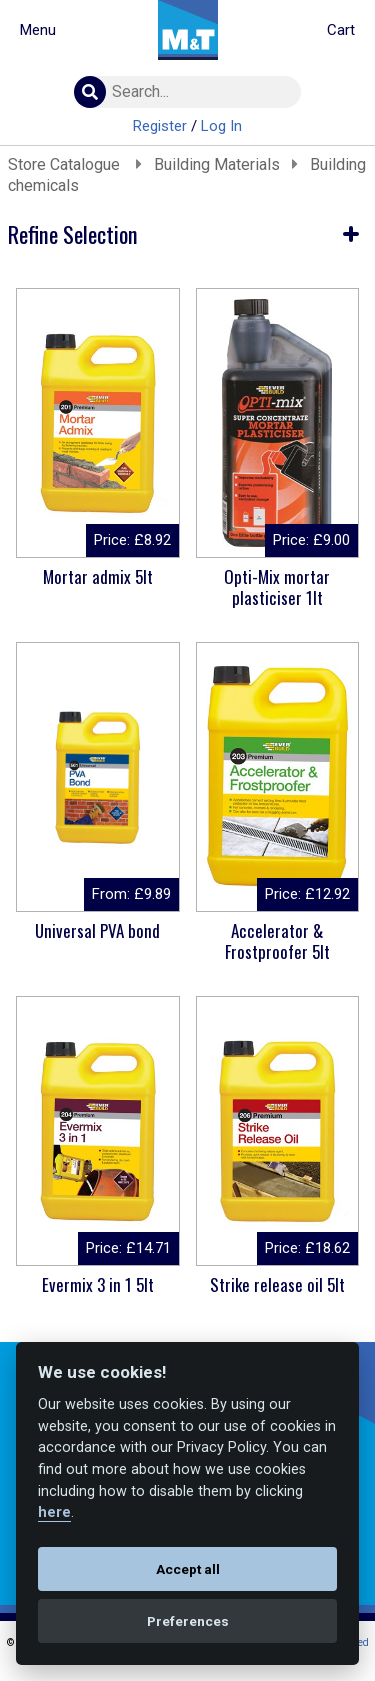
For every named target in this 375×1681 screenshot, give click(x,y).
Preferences (188, 1621)
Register (160, 126)
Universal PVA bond (97, 930)
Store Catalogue (66, 164)
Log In (221, 126)
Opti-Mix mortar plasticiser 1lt (277, 587)
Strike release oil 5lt (277, 1284)
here (54, 1512)
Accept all (188, 1569)
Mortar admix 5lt (98, 576)
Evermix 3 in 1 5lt (98, 1284)
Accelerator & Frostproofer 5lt (277, 941)
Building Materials (217, 164)
